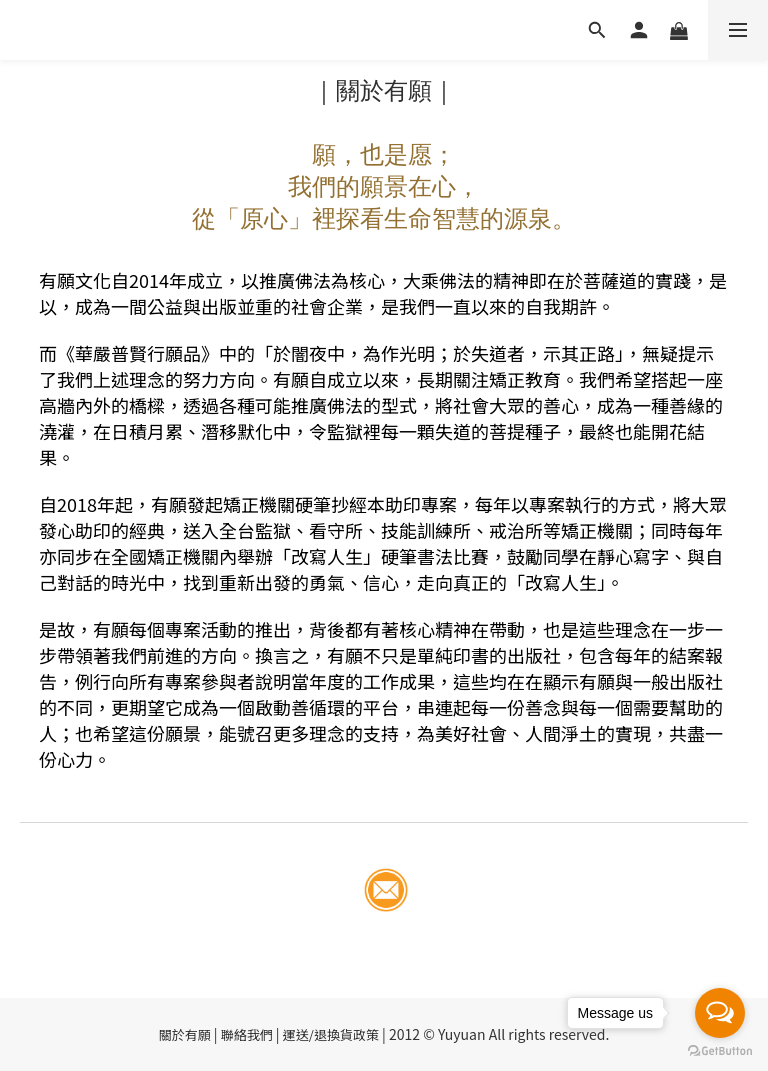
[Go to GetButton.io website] (720, 1051)
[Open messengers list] (720, 1013)
